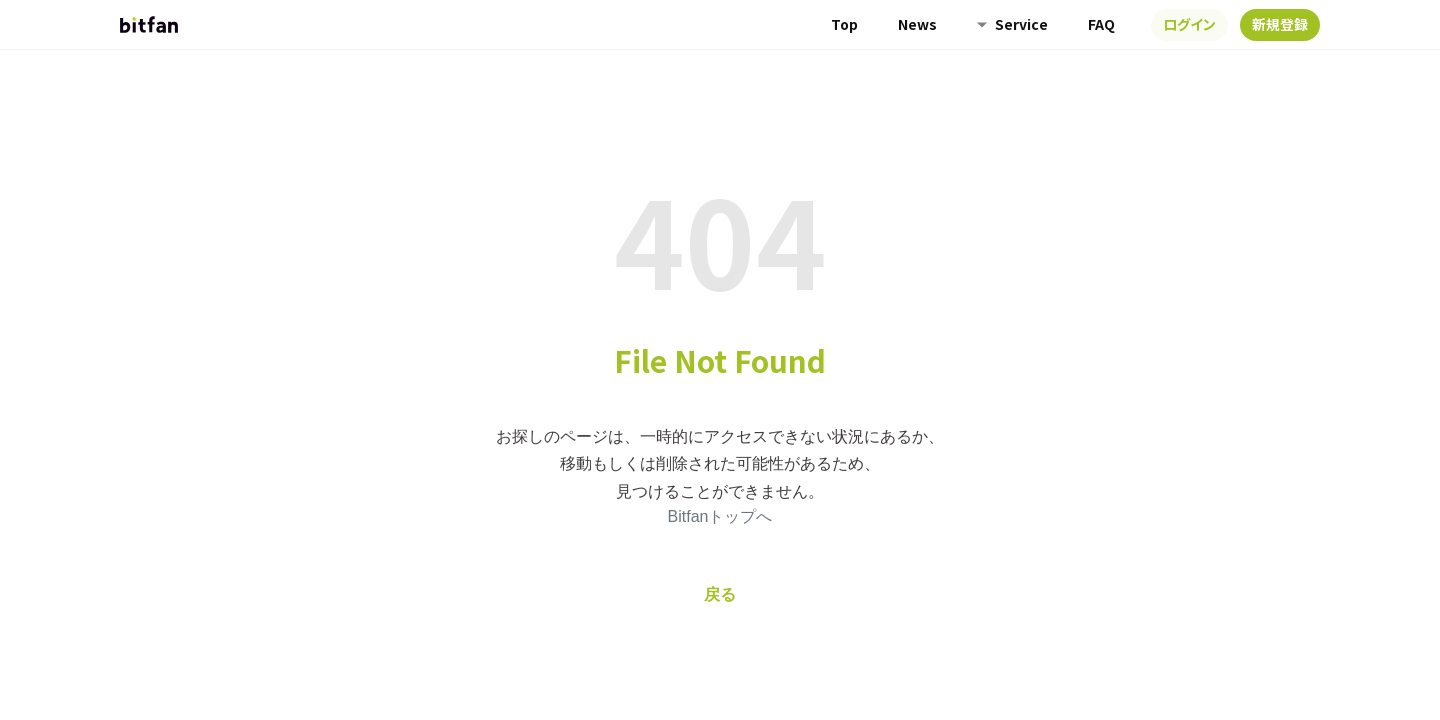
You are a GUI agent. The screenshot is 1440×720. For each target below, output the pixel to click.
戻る (720, 594)
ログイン (1189, 24)
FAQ (1101, 24)
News (917, 24)
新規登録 (1280, 24)
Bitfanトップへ (720, 516)
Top (844, 24)
